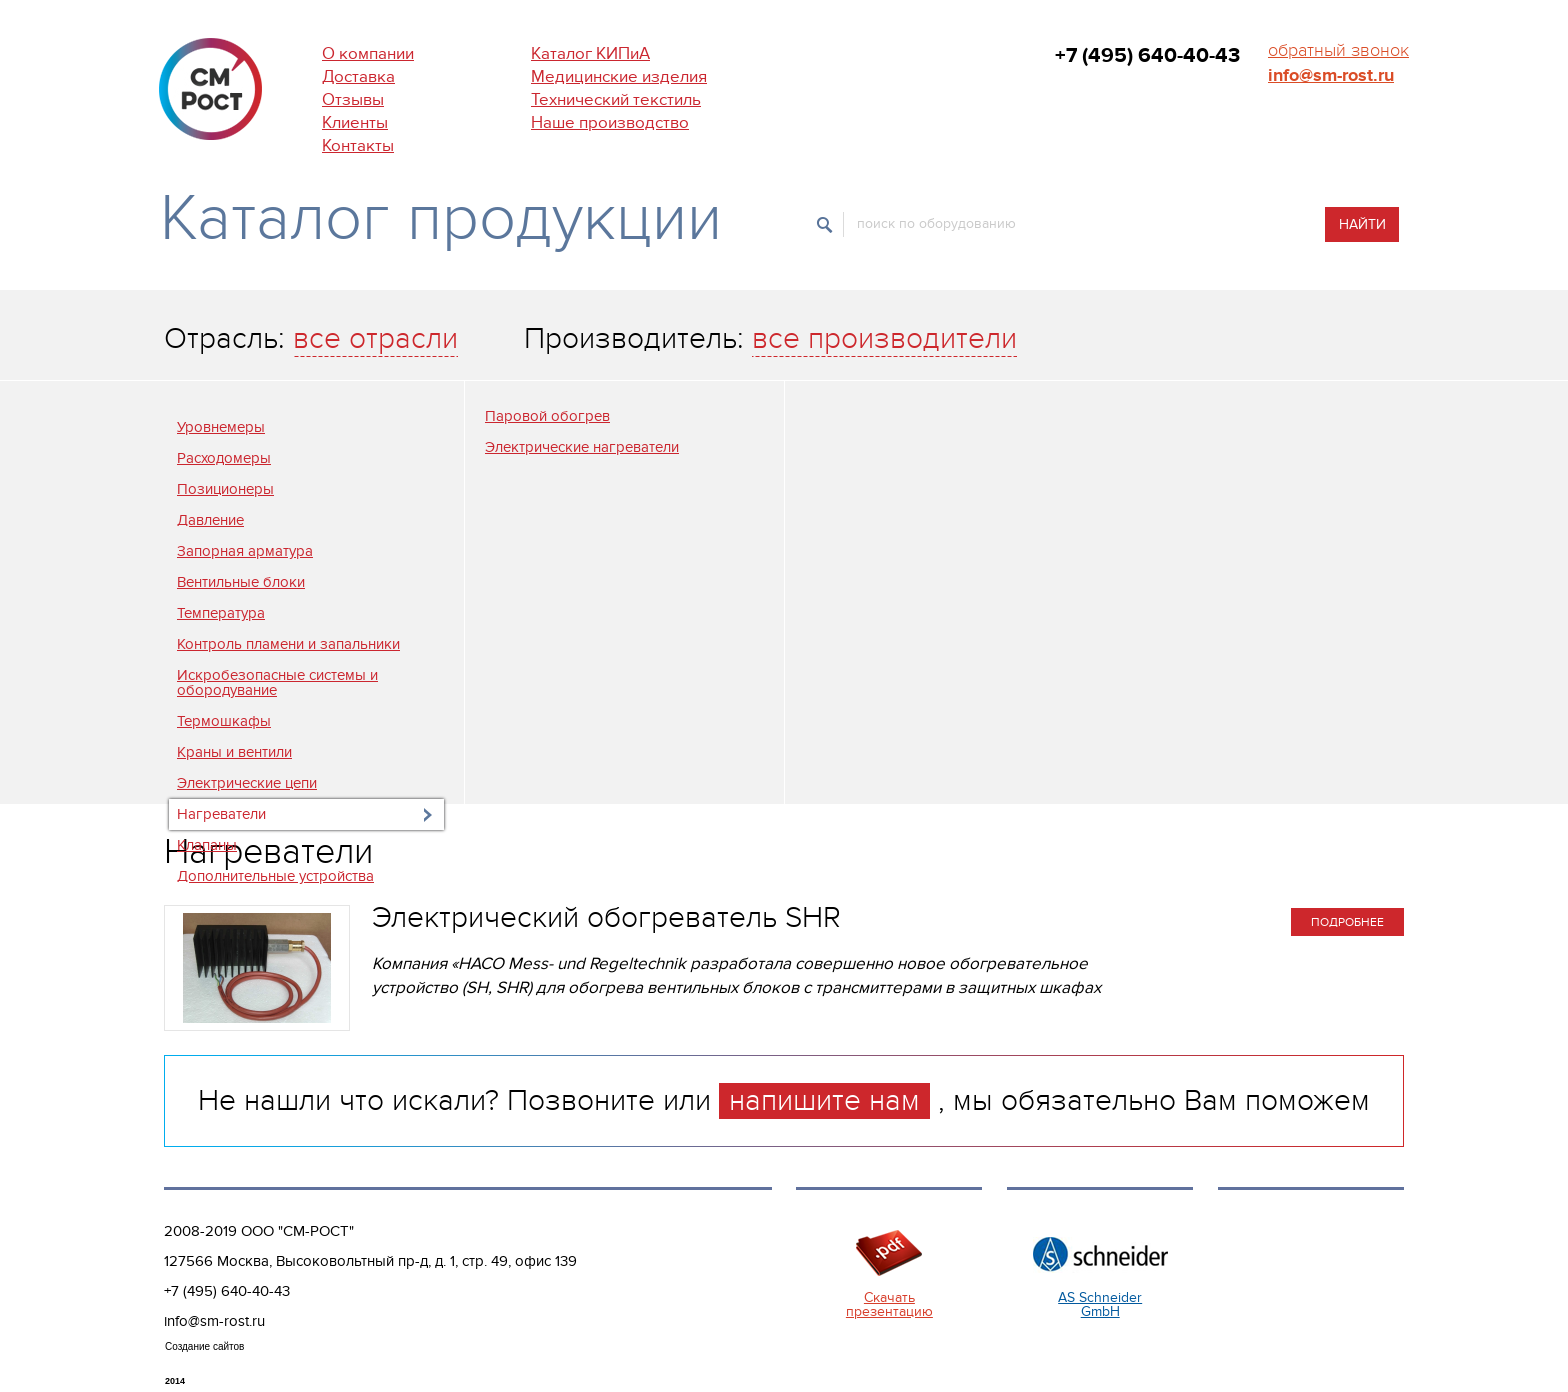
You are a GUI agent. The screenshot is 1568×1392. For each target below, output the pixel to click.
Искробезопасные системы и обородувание (277, 682)
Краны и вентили (234, 752)
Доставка (358, 77)
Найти (1362, 224)
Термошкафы (224, 721)
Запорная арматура (245, 551)
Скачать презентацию (889, 1304)
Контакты (358, 146)
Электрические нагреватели (582, 447)
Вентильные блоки (241, 582)
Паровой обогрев (547, 416)
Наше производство (610, 123)
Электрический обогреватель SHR (606, 918)
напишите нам (824, 1101)
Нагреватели (221, 814)
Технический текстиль (616, 100)
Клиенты (355, 123)
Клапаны (207, 845)
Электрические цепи (247, 783)
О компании (368, 54)
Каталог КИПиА (590, 54)
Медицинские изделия (619, 77)
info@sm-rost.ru (1331, 76)
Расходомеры (224, 458)
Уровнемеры (221, 427)
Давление (210, 520)
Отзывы (353, 100)
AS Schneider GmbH (1100, 1304)
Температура (221, 613)
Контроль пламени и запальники (288, 644)
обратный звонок (1338, 50)
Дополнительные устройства (275, 876)
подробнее (1347, 922)
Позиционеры (225, 489)
